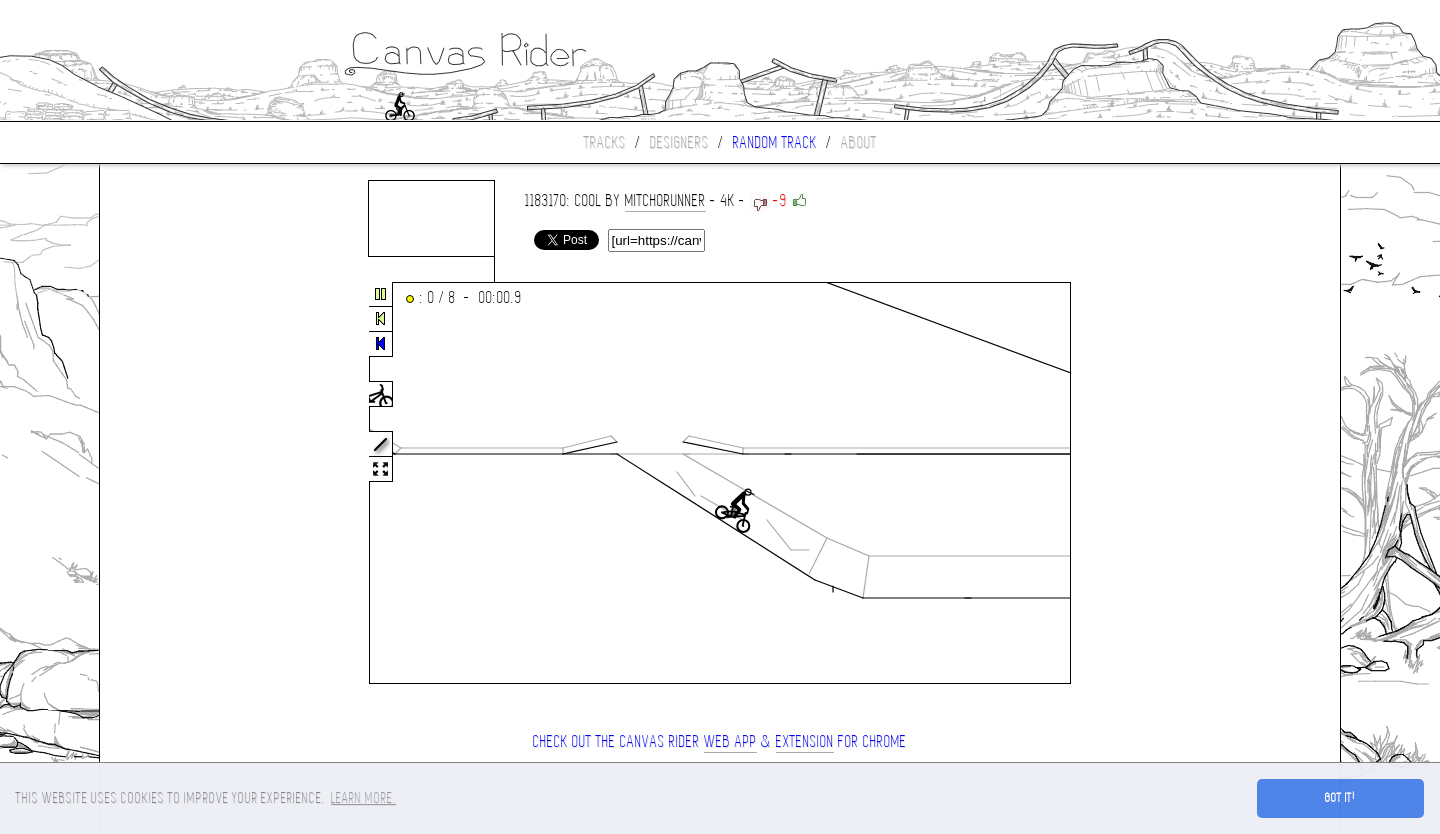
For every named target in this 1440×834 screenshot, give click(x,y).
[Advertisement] (184, 484)
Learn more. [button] (363, 798)
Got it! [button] (1340, 798)
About (859, 142)
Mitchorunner (665, 200)
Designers (679, 142)
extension (805, 741)
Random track (775, 142)
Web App (730, 741)
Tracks (605, 142)
